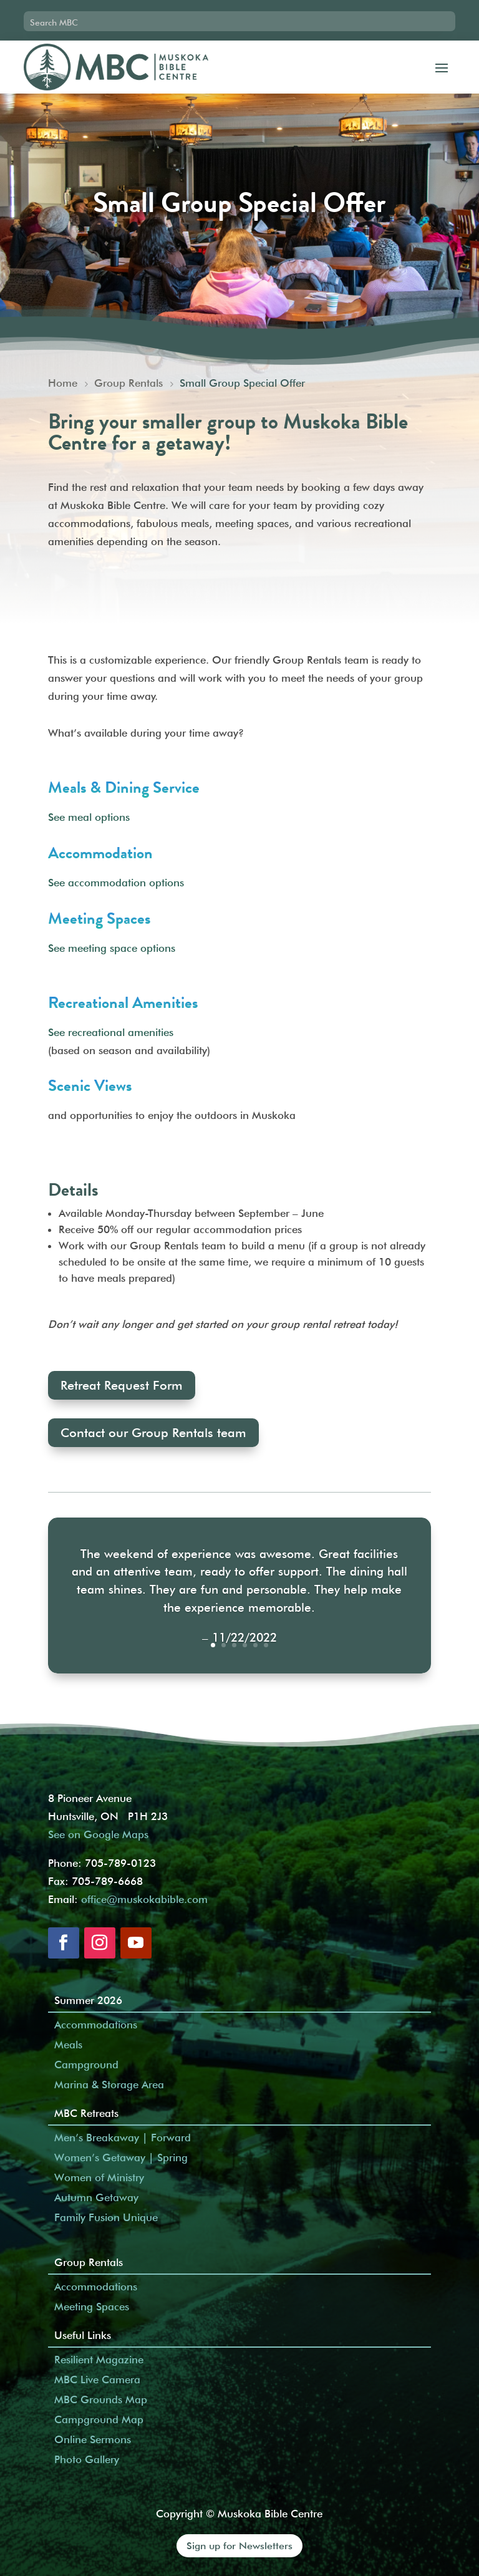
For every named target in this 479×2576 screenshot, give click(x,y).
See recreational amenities (110, 1032)
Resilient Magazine (98, 2359)
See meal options (89, 817)
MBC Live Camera (97, 2379)
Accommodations (95, 2024)
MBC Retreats (86, 2113)
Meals (68, 2044)
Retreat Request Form (121, 1385)
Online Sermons (92, 2439)
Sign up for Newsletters (239, 2546)
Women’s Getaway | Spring (121, 2157)
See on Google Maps (98, 1834)
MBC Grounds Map (100, 2399)
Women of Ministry (99, 2177)
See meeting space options (111, 948)
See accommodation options (116, 882)
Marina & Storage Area (109, 2084)
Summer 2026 (88, 2000)
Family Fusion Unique (106, 2217)
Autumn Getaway (96, 2197)
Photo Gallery (86, 2459)
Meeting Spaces (91, 2306)
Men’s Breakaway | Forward (122, 2137)
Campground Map (98, 2419)
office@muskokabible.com (144, 1899)
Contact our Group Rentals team (153, 1432)
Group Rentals (88, 2262)
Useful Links (82, 2335)
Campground (86, 2064)
